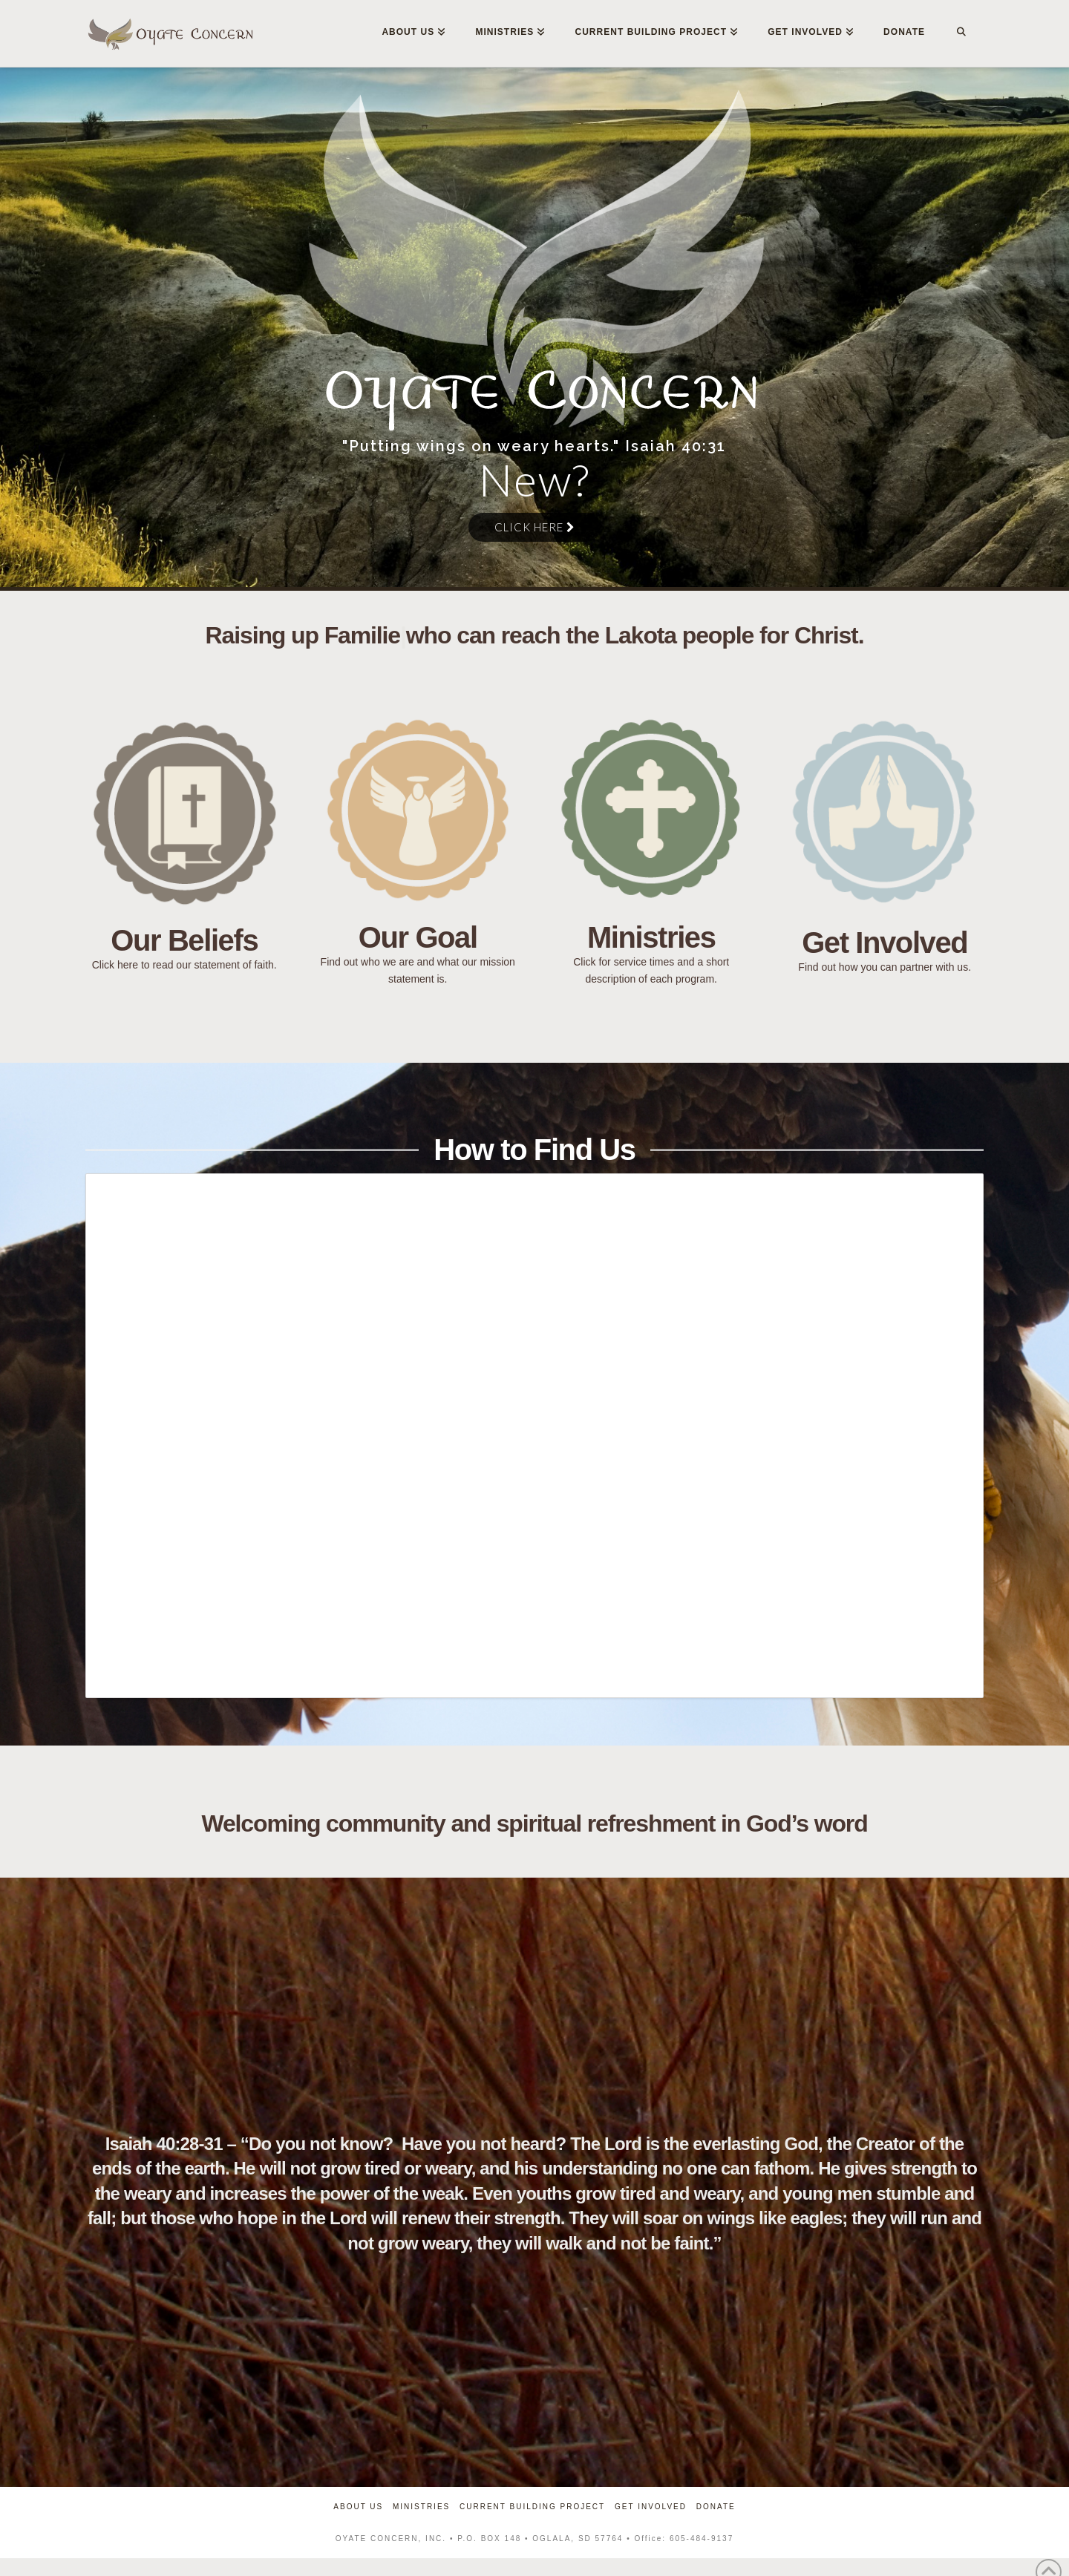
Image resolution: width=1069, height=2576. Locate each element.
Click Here (534, 527)
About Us (358, 2507)
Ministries (421, 2507)
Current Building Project (532, 2507)
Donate (716, 2507)
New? (534, 479)
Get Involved (651, 2507)
